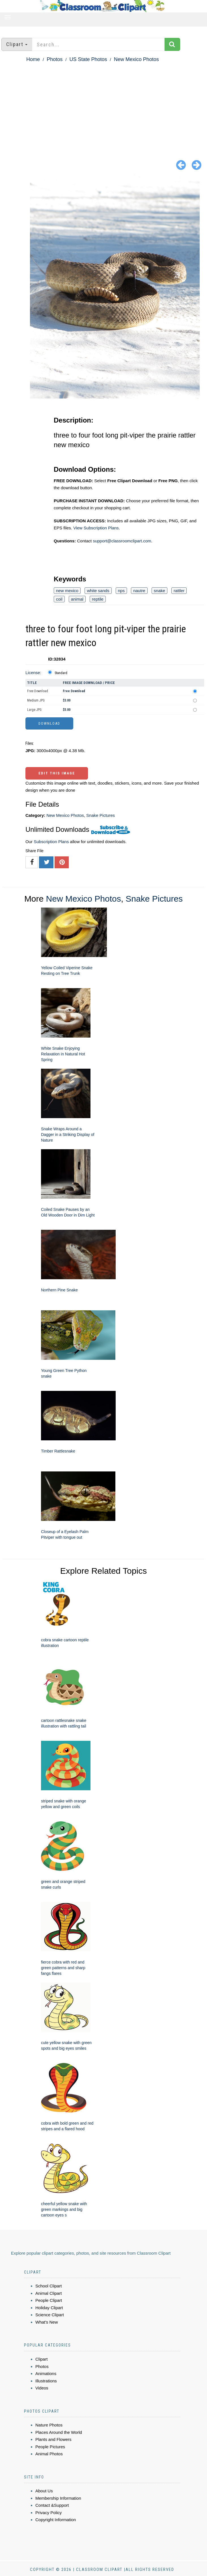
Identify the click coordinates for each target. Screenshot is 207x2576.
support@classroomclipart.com (122, 540)
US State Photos (88, 59)
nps (121, 590)
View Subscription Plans (96, 527)
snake (159, 590)
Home (33, 59)
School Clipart (48, 2285)
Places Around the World (58, 2432)
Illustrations (46, 2380)
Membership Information (58, 2498)
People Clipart (48, 2300)
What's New (46, 2322)
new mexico (67, 590)
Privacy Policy (48, 2512)
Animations (45, 2373)
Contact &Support (52, 2505)
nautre (139, 590)
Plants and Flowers (53, 2439)
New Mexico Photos (136, 59)
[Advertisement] (103, 106)
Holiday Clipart (49, 2307)
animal (77, 599)
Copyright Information (55, 2519)
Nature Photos (48, 2425)
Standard (61, 673)
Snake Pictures (100, 815)
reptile (98, 599)
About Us (44, 2490)
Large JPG (34, 710)
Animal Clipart (48, 2293)
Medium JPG (36, 700)
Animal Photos (49, 2453)
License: (33, 672)
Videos (41, 2387)
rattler (179, 590)
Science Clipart (49, 2314)
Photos (54, 59)
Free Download (37, 691)
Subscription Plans (51, 841)
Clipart (41, 2359)
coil (59, 599)
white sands (98, 590)
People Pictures (50, 2446)
